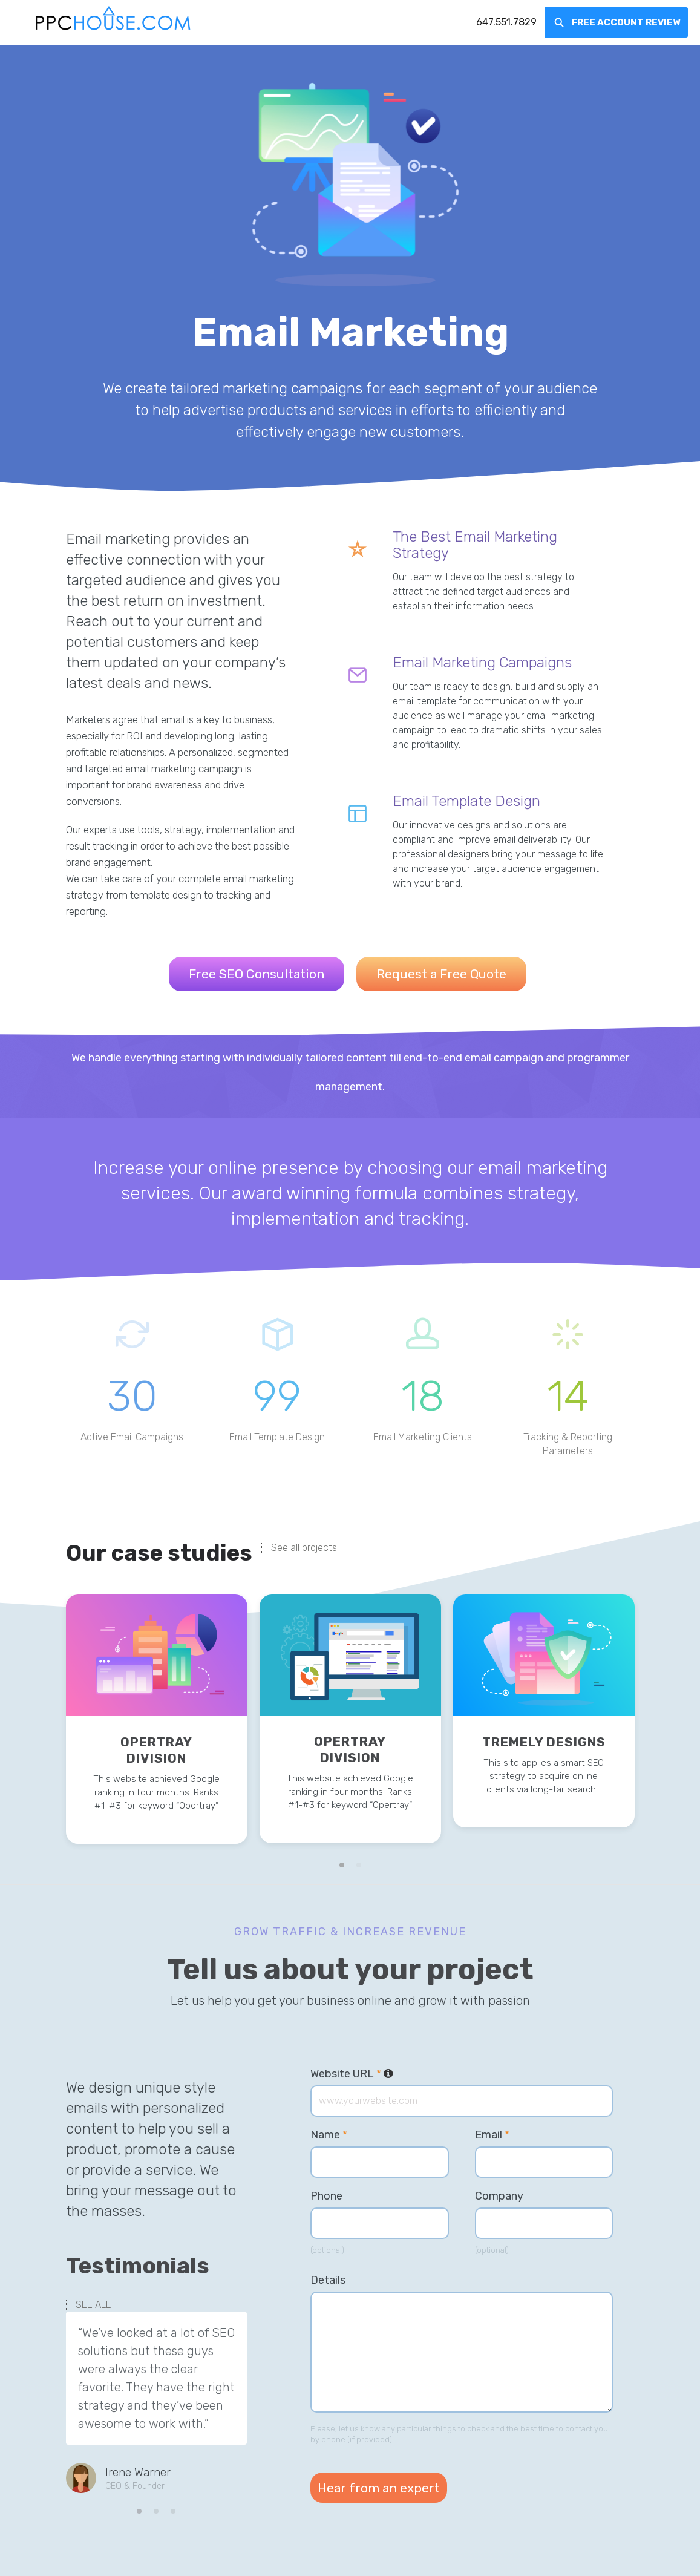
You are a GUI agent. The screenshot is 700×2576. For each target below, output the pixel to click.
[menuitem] (506, 22)
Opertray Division (156, 1750)
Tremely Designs (544, 1741)
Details (327, 2280)
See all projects (304, 1548)
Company (499, 2196)
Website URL (351, 2074)
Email (492, 2135)
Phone (326, 2196)
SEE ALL (93, 2305)
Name (328, 2135)
